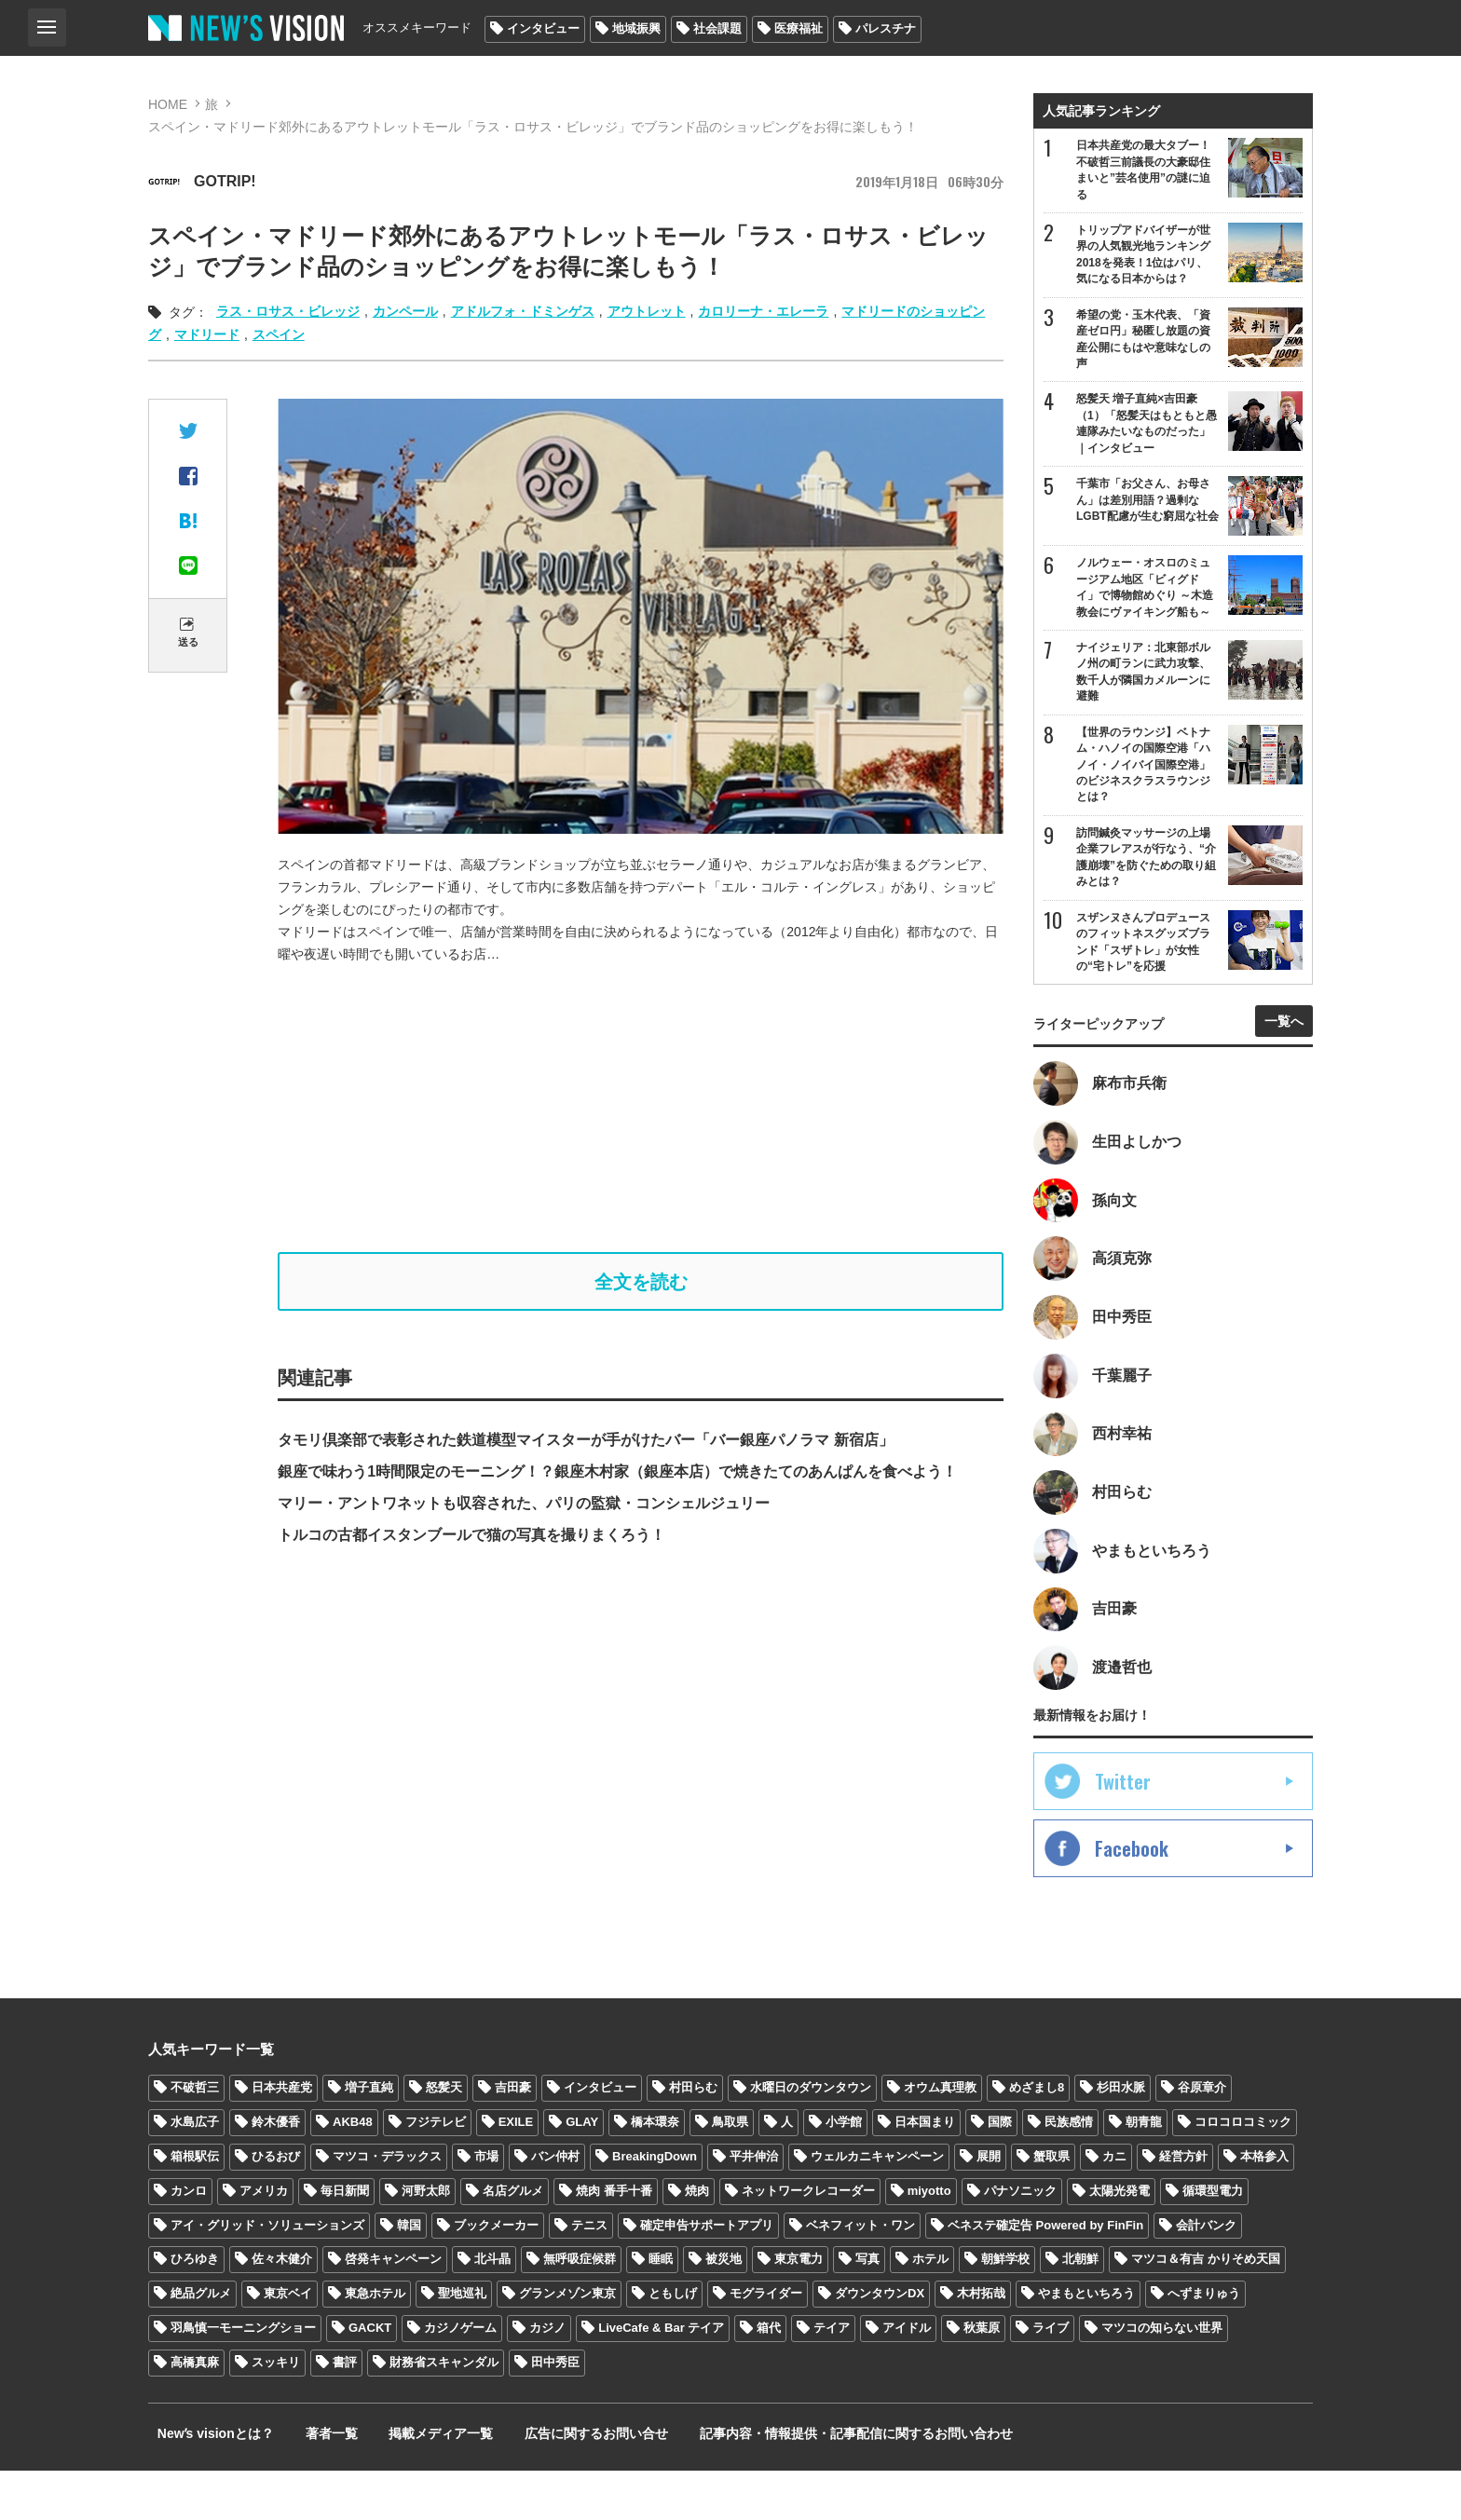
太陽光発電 (1119, 2240)
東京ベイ (288, 2343)
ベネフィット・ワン (860, 2275)
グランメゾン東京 (567, 2343)
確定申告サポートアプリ (706, 2275)
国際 (1000, 2171)
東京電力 (798, 2309)
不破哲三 (195, 2137)
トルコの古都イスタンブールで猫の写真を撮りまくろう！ (471, 1539)
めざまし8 (1036, 2137)
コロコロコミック (1243, 2171)
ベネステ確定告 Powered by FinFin (1045, 2275)
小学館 (844, 2171)
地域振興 (636, 28)
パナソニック (1020, 2240)
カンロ (189, 2240)
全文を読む (641, 1284)
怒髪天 (444, 2137)
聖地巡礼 (462, 2343)
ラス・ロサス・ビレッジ (288, 311)
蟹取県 (1051, 2206)
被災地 (723, 2309)
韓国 (409, 2275)
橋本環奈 (655, 2171)
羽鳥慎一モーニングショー (243, 2377)
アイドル (906, 2377)
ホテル (930, 2309)
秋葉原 (981, 2377)
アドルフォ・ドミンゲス (522, 311)
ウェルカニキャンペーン (877, 2206)
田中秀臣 (555, 2411)
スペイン (279, 334)
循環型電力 (1212, 2240)
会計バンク (1206, 2275)
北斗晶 (492, 2309)
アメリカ (263, 2240)
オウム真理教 (940, 2137)
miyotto (929, 2240)
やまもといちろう (1086, 2343)
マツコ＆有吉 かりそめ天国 (1205, 2309)
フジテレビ (435, 2171)
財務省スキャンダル (443, 2411)
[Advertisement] (641, 1108)
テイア (831, 2377)
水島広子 (195, 2171)
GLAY (582, 2171)
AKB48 (353, 2171)
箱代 (769, 2377)
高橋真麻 (195, 2411)
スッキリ (276, 2411)
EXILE (516, 2171)
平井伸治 (754, 2206)
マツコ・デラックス (387, 2206)
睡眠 (661, 2309)
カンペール (405, 311)
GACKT (369, 2377)
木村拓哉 (981, 2343)
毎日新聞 (345, 2240)
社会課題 (717, 28)
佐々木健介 (282, 2309)
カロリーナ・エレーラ (763, 311)
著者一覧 (310, 2482)
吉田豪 (513, 2137)
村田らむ (693, 2137)
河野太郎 (426, 2240)
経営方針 (1183, 2206)
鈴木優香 (276, 2171)
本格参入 (1264, 2206)
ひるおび (276, 2206)
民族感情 (1069, 2171)
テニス (589, 2275)
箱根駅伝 (195, 2206)
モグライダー (766, 2343)
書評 (345, 2411)
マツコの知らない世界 (1161, 2377)
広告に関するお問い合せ (551, 2482)
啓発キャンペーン (393, 2309)
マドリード (206, 334)
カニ (1114, 2206)
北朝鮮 (1080, 2309)
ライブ (1050, 2377)
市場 (486, 2206)
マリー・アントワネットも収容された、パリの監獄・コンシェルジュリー (524, 1508)
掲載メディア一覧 (408, 2482)
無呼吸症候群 (579, 2309)
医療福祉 (798, 28)
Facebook (1131, 1898)
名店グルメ (513, 2240)
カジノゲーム (460, 2377)
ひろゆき (195, 2309)
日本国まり (924, 2171)
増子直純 (369, 2137)
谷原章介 (1202, 2137)
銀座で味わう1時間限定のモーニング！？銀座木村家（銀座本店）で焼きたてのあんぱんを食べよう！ (617, 1476)
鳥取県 (730, 2171)
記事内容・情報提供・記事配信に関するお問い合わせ (799, 2482)
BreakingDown (654, 2206)
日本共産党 (282, 2137)
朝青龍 (1144, 2171)
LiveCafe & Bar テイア (661, 2377)
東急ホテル (375, 2343)
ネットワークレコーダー (808, 2240)
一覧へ (1284, 1047)
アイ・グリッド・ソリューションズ (267, 2275)
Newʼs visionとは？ (206, 2482)
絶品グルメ (201, 2343)
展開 (988, 2206)
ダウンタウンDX (879, 2343)
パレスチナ (885, 28)
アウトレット (647, 311)
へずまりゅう (1203, 2343)
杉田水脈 (1121, 2137)
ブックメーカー (496, 2275)
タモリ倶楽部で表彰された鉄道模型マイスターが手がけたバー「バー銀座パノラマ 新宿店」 (585, 1444)
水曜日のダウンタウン (810, 2137)
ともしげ (673, 2343)
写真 (867, 2309)
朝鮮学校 (1005, 2309)
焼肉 (697, 2240)
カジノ (547, 2377)
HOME (167, 104)
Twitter (1123, 1831)
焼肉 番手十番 (614, 2240)
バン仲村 (555, 2206)
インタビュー (543, 28)
